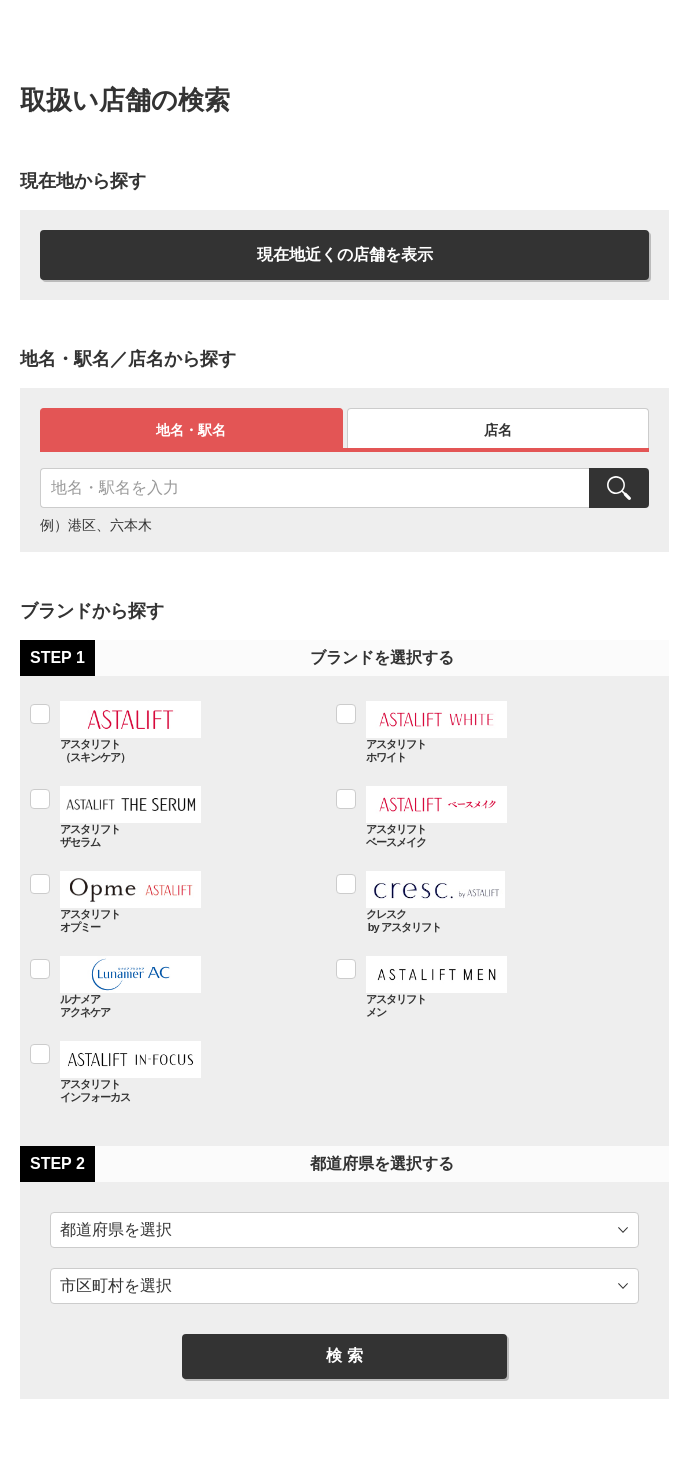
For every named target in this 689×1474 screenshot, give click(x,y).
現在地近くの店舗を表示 (345, 254)
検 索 (344, 1355)
